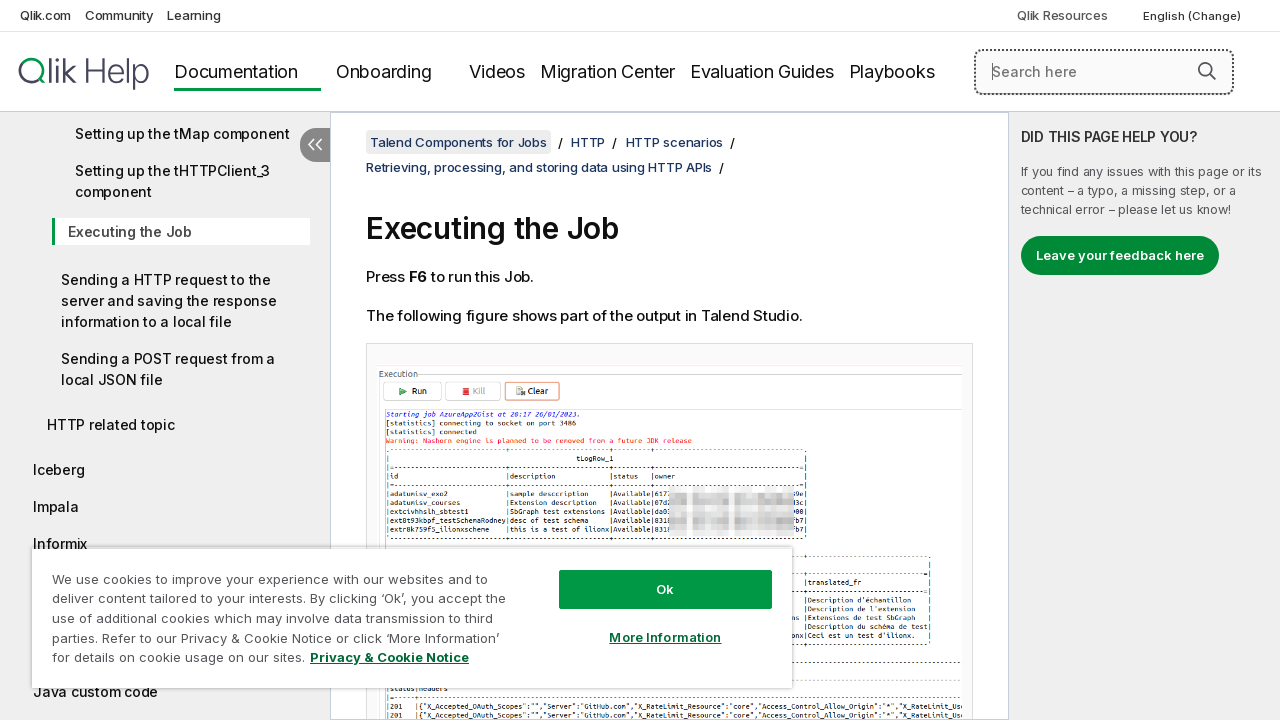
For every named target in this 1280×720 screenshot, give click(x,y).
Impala (56, 506)
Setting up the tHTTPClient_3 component (172, 181)
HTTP (588, 142)
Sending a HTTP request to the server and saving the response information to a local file (169, 300)
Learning (193, 15)
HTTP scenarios (675, 142)
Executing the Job (130, 231)
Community (119, 15)
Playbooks (892, 71)
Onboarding (384, 71)
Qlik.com (45, 15)
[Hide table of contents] (315, 145)
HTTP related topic (111, 424)
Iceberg (58, 469)
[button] (1207, 71)
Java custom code (95, 691)
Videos (497, 71)
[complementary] (1144, 416)
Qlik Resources (1062, 15)
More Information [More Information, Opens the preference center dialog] (650, 622)
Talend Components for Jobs (458, 142)
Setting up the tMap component (182, 133)
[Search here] (1104, 72)
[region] (403, 610)
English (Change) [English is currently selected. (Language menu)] (1193, 16)
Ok (650, 574)
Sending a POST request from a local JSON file (168, 369)
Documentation (236, 71)
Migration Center (607, 71)
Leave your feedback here (1120, 255)
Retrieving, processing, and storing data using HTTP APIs (539, 167)
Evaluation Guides (762, 71)
